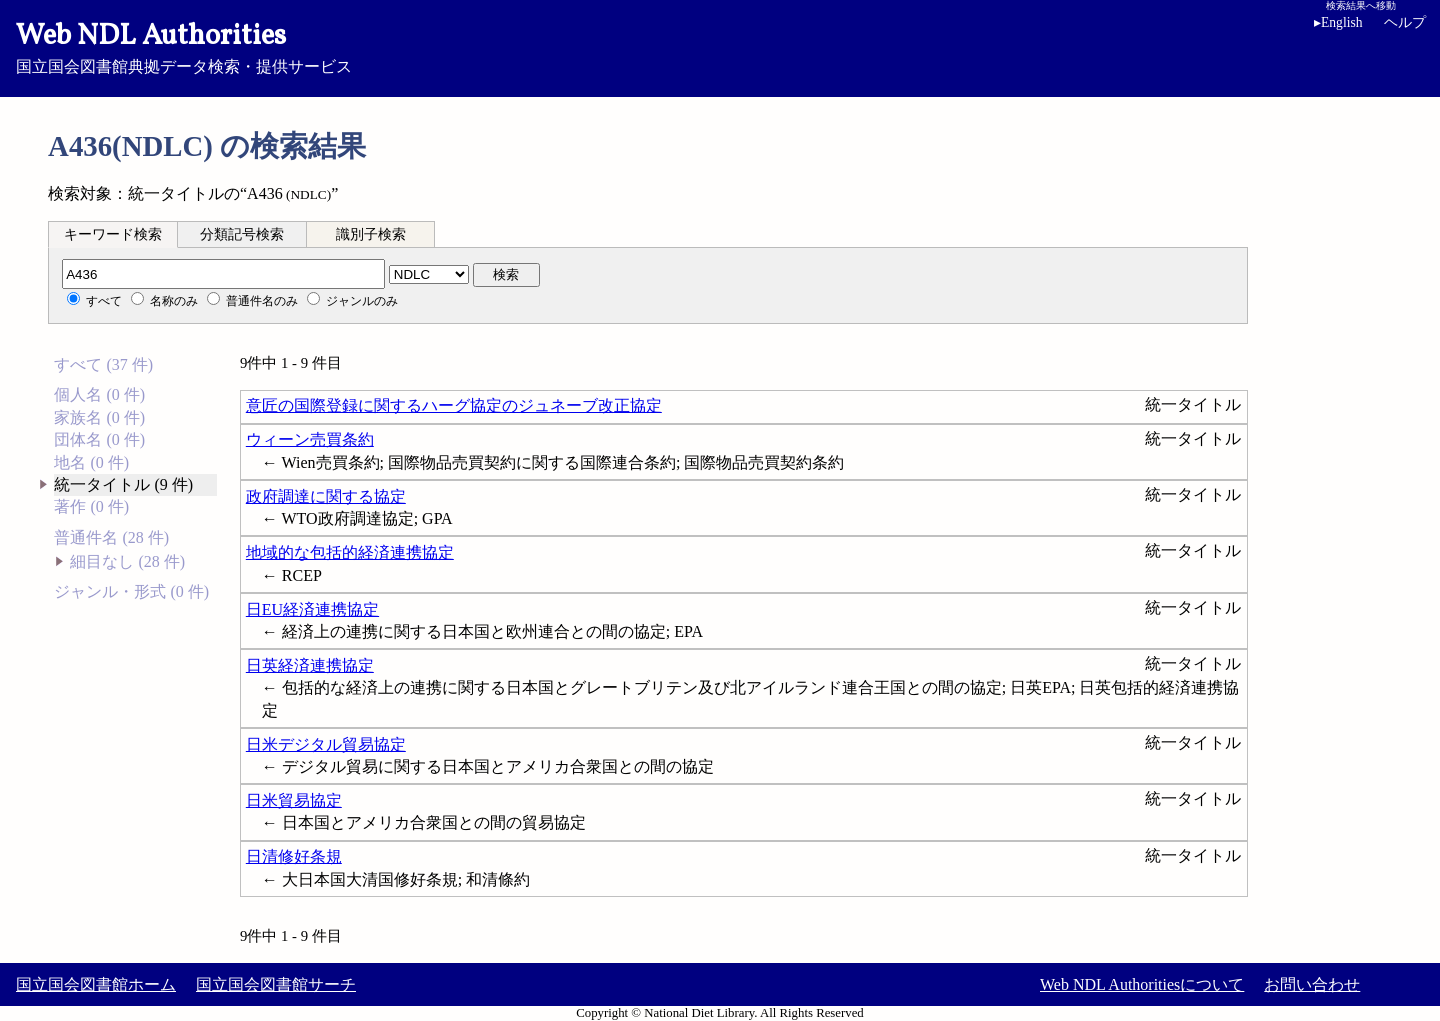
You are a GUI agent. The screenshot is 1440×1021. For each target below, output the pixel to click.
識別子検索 (371, 234)
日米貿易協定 (294, 800)
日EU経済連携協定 (312, 609)
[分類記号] (223, 274)
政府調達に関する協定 (326, 496)
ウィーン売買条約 (310, 439)
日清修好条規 (294, 856)
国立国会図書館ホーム (96, 984)
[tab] (113, 234)
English (1338, 22)
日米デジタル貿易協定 (326, 744)
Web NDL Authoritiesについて (1142, 984)
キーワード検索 (113, 234)
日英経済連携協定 (310, 665)
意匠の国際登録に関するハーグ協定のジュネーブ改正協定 (454, 405)
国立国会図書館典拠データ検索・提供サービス (720, 46)
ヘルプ (1405, 22)
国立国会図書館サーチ (276, 984)
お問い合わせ (1312, 984)
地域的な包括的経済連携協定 (350, 552)
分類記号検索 (242, 234)
